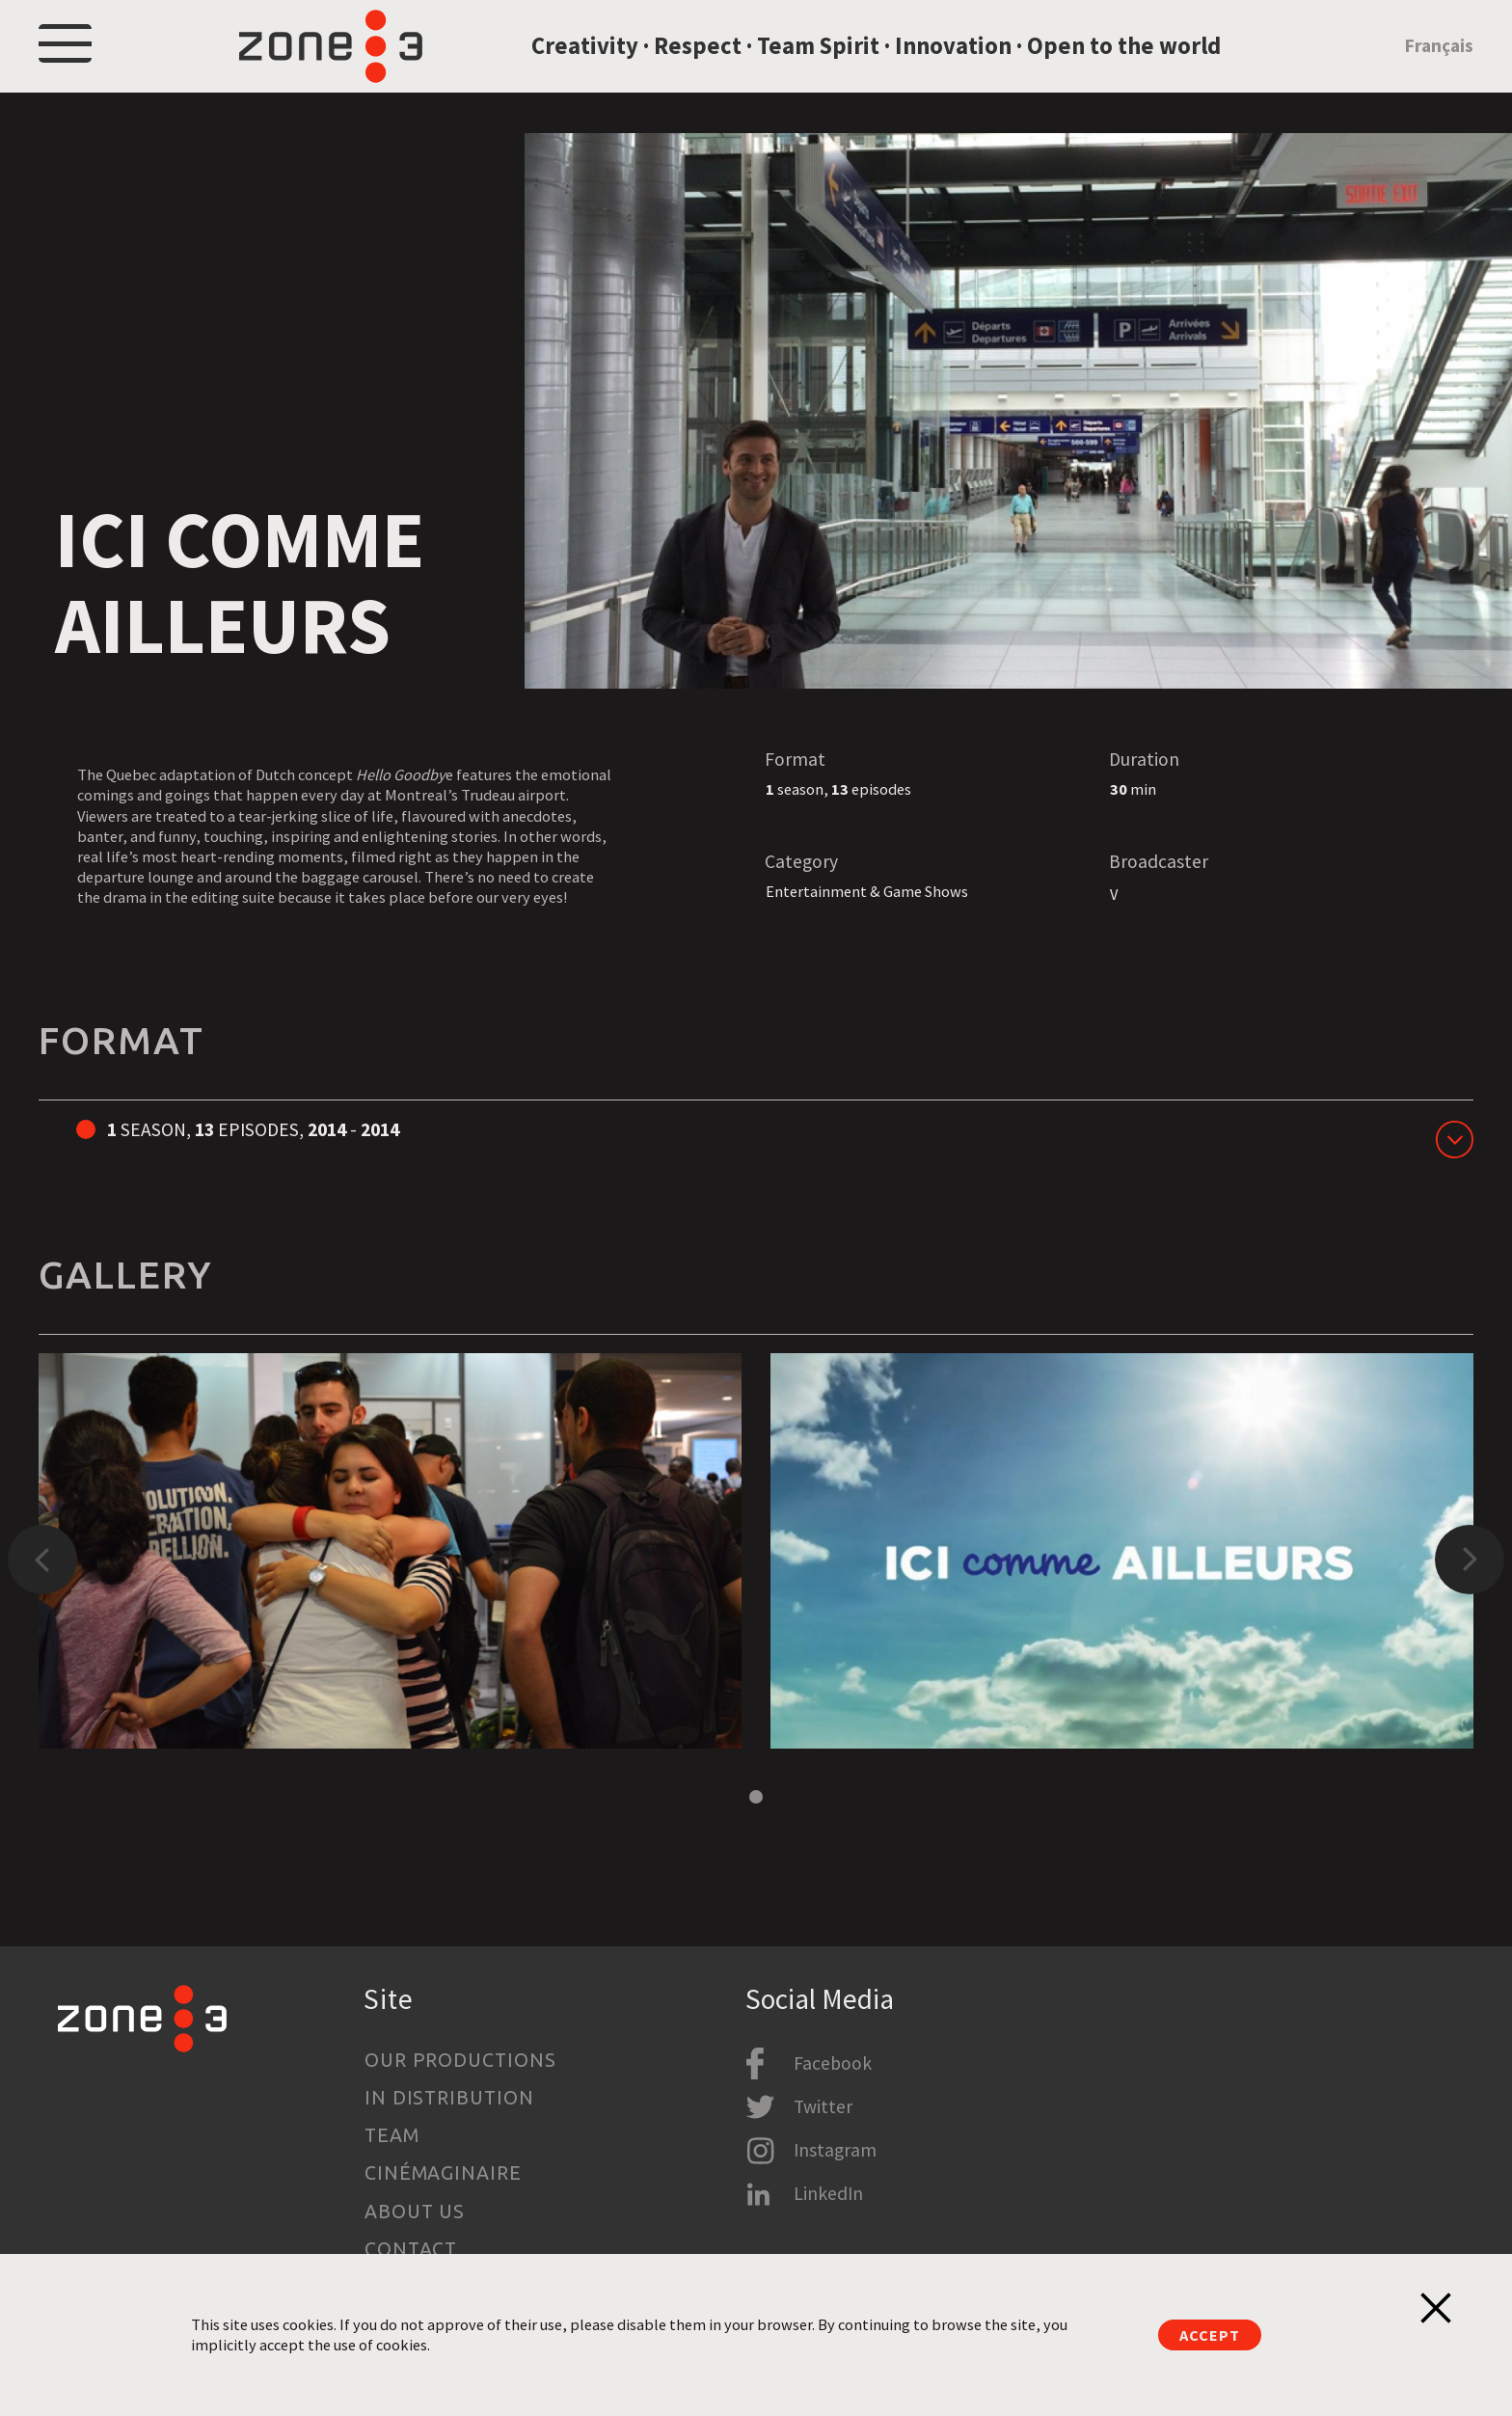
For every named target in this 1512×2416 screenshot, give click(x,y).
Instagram (835, 2150)
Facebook (833, 2063)
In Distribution (449, 2097)
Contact (411, 2249)
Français (1438, 60)
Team (391, 2136)
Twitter (823, 2106)
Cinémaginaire (443, 2174)
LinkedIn (828, 2194)
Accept (1209, 2335)
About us (415, 2211)
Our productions (460, 2060)
